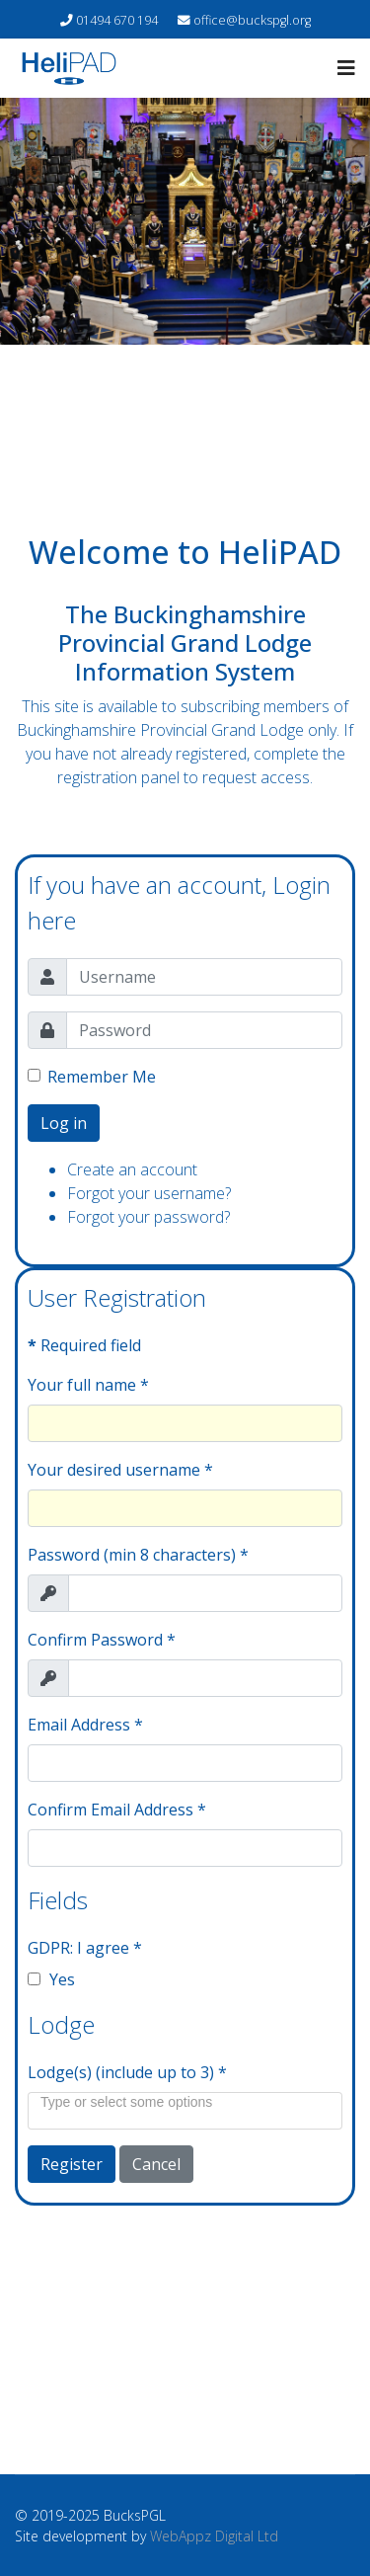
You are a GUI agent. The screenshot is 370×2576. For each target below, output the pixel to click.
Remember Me (101, 1076)
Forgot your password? (148, 1217)
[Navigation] (346, 68)
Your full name (88, 1385)
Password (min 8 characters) (138, 1555)
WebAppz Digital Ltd (214, 2536)
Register (71, 2164)
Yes (51, 1979)
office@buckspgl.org (252, 20)
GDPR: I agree (85, 1948)
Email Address (85, 1724)
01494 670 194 (117, 20)
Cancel (156, 2164)
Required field (84, 1345)
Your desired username (120, 1470)
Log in (63, 1123)
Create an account (132, 1169)
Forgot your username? (149, 1193)
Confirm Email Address (117, 1809)
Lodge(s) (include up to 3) (127, 2072)
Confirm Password (102, 1639)
